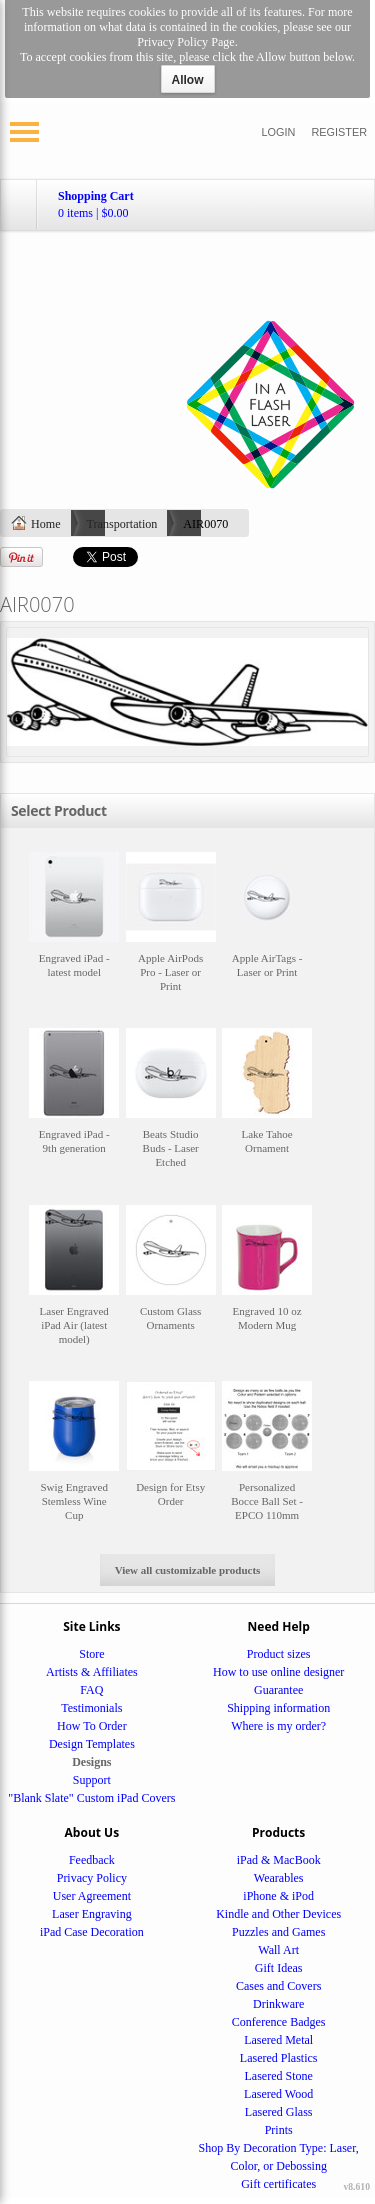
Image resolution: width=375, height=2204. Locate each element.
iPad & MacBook (279, 1860)
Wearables (279, 1878)
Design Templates (92, 1744)
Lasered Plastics (279, 2058)
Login (279, 132)
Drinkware (278, 2004)
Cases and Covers (278, 1986)
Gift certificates (278, 2184)
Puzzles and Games (278, 1932)
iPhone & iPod (278, 1896)
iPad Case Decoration (92, 1932)
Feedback (92, 1860)
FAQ (91, 1690)
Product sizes (279, 1654)
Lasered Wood (278, 2094)
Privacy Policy (92, 1878)
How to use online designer (278, 1672)
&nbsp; (74, 931)
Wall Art (278, 1950)
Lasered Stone (279, 2076)
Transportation (122, 524)
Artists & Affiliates (92, 1672)
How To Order (92, 1726)
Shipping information (278, 1708)
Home (46, 524)
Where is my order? (278, 1726)
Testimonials (91, 1708)
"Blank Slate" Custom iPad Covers (91, 1798)
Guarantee (278, 1690)
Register (339, 132)
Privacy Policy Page (185, 42)
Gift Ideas (279, 1968)
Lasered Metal (278, 2040)
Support (92, 1780)
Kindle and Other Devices (278, 1914)
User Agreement (92, 1896)
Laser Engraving (92, 1914)
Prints (279, 2130)
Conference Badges (279, 2022)
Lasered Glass (279, 2112)
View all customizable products (188, 1570)
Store (91, 1654)
